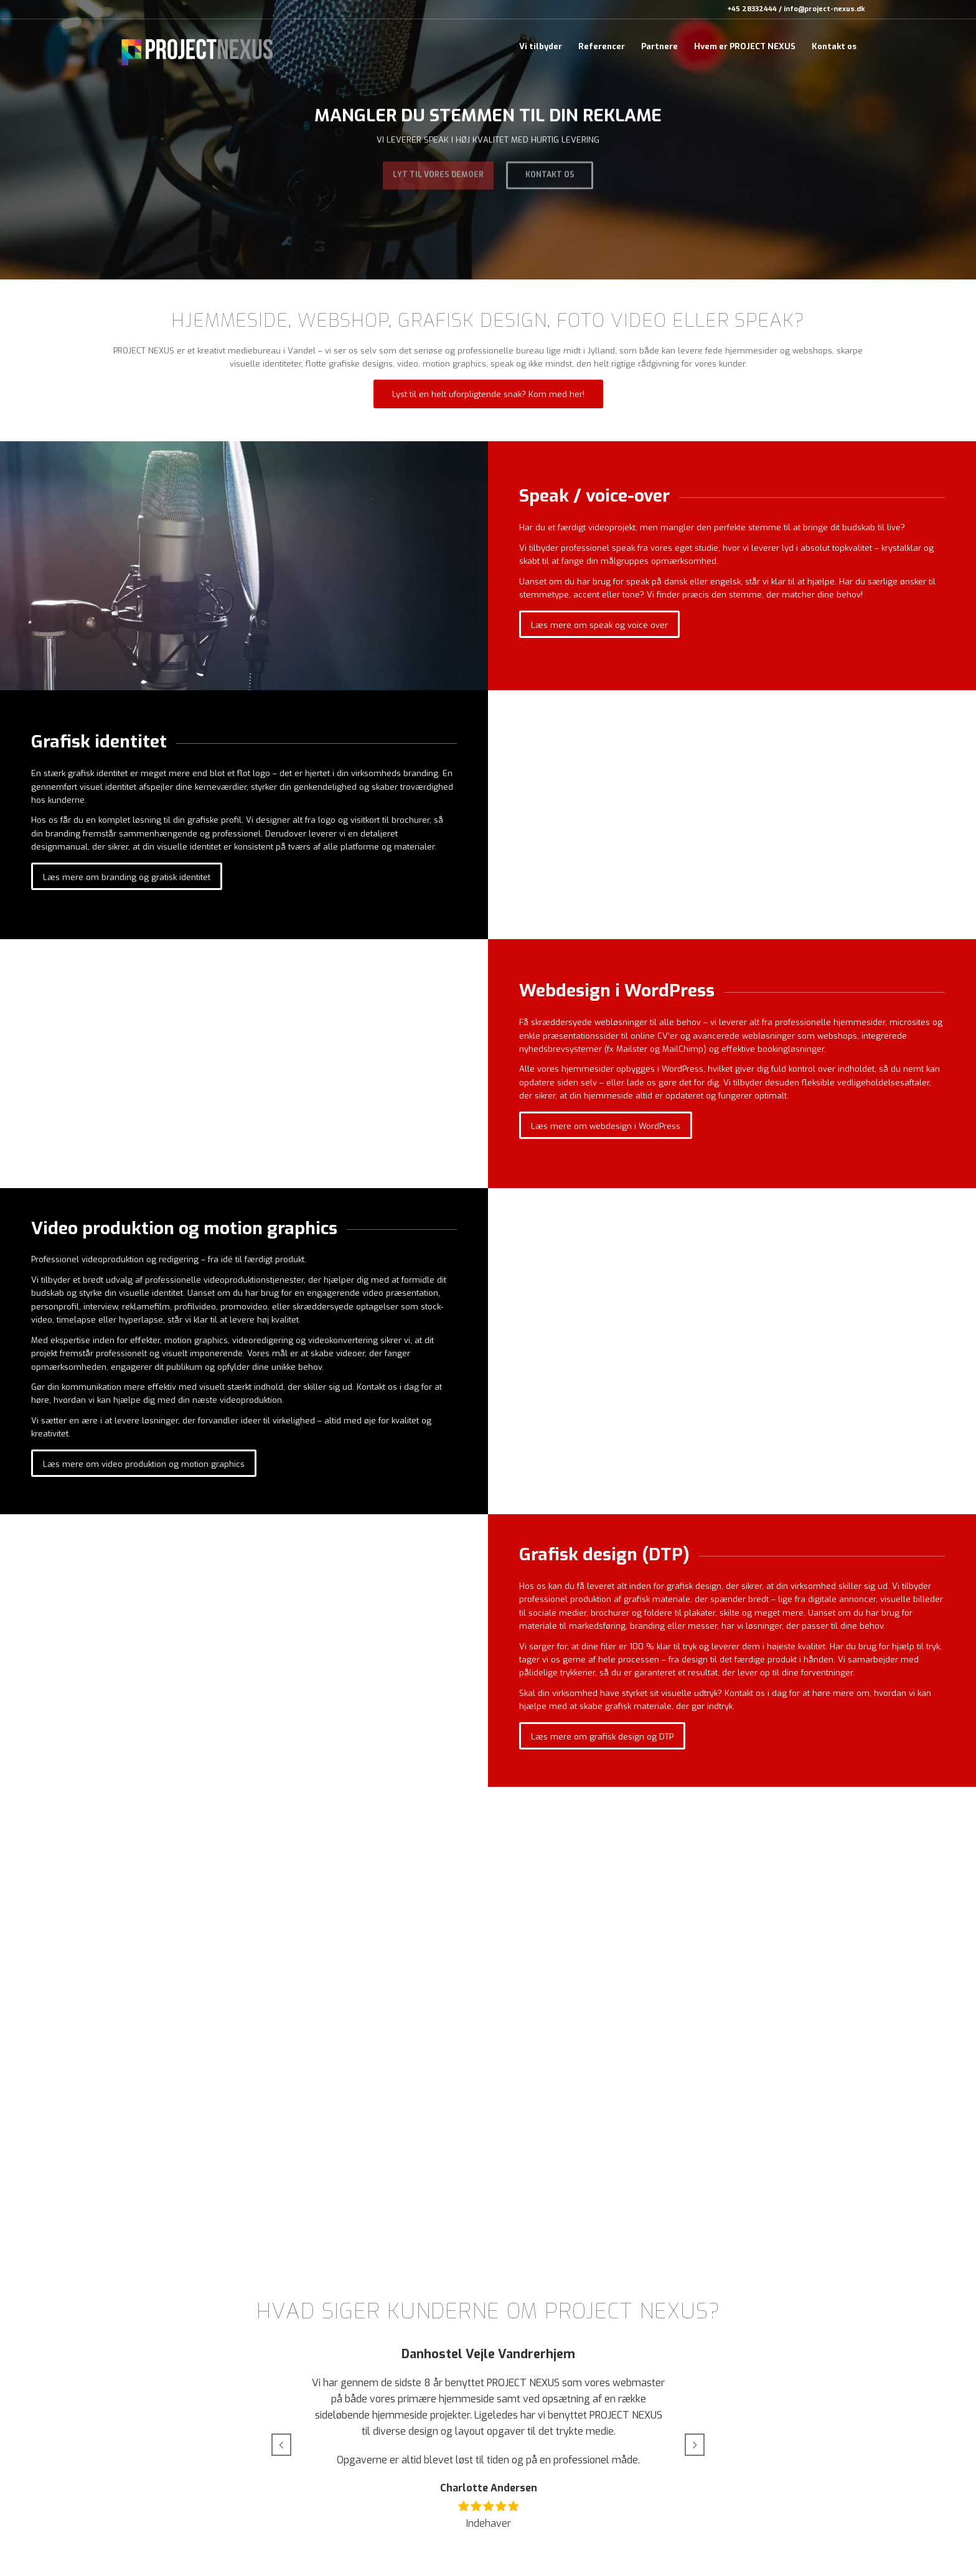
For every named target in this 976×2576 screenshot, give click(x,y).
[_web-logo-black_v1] (197, 46)
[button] (281, 2444)
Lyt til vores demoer (438, 171)
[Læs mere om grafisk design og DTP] (602, 1736)
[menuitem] (540, 46)
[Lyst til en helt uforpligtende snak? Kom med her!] (488, 394)
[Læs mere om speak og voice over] (599, 625)
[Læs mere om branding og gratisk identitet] (126, 877)
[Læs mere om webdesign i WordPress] (605, 1126)
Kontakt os (550, 171)
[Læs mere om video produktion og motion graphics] (143, 1464)
